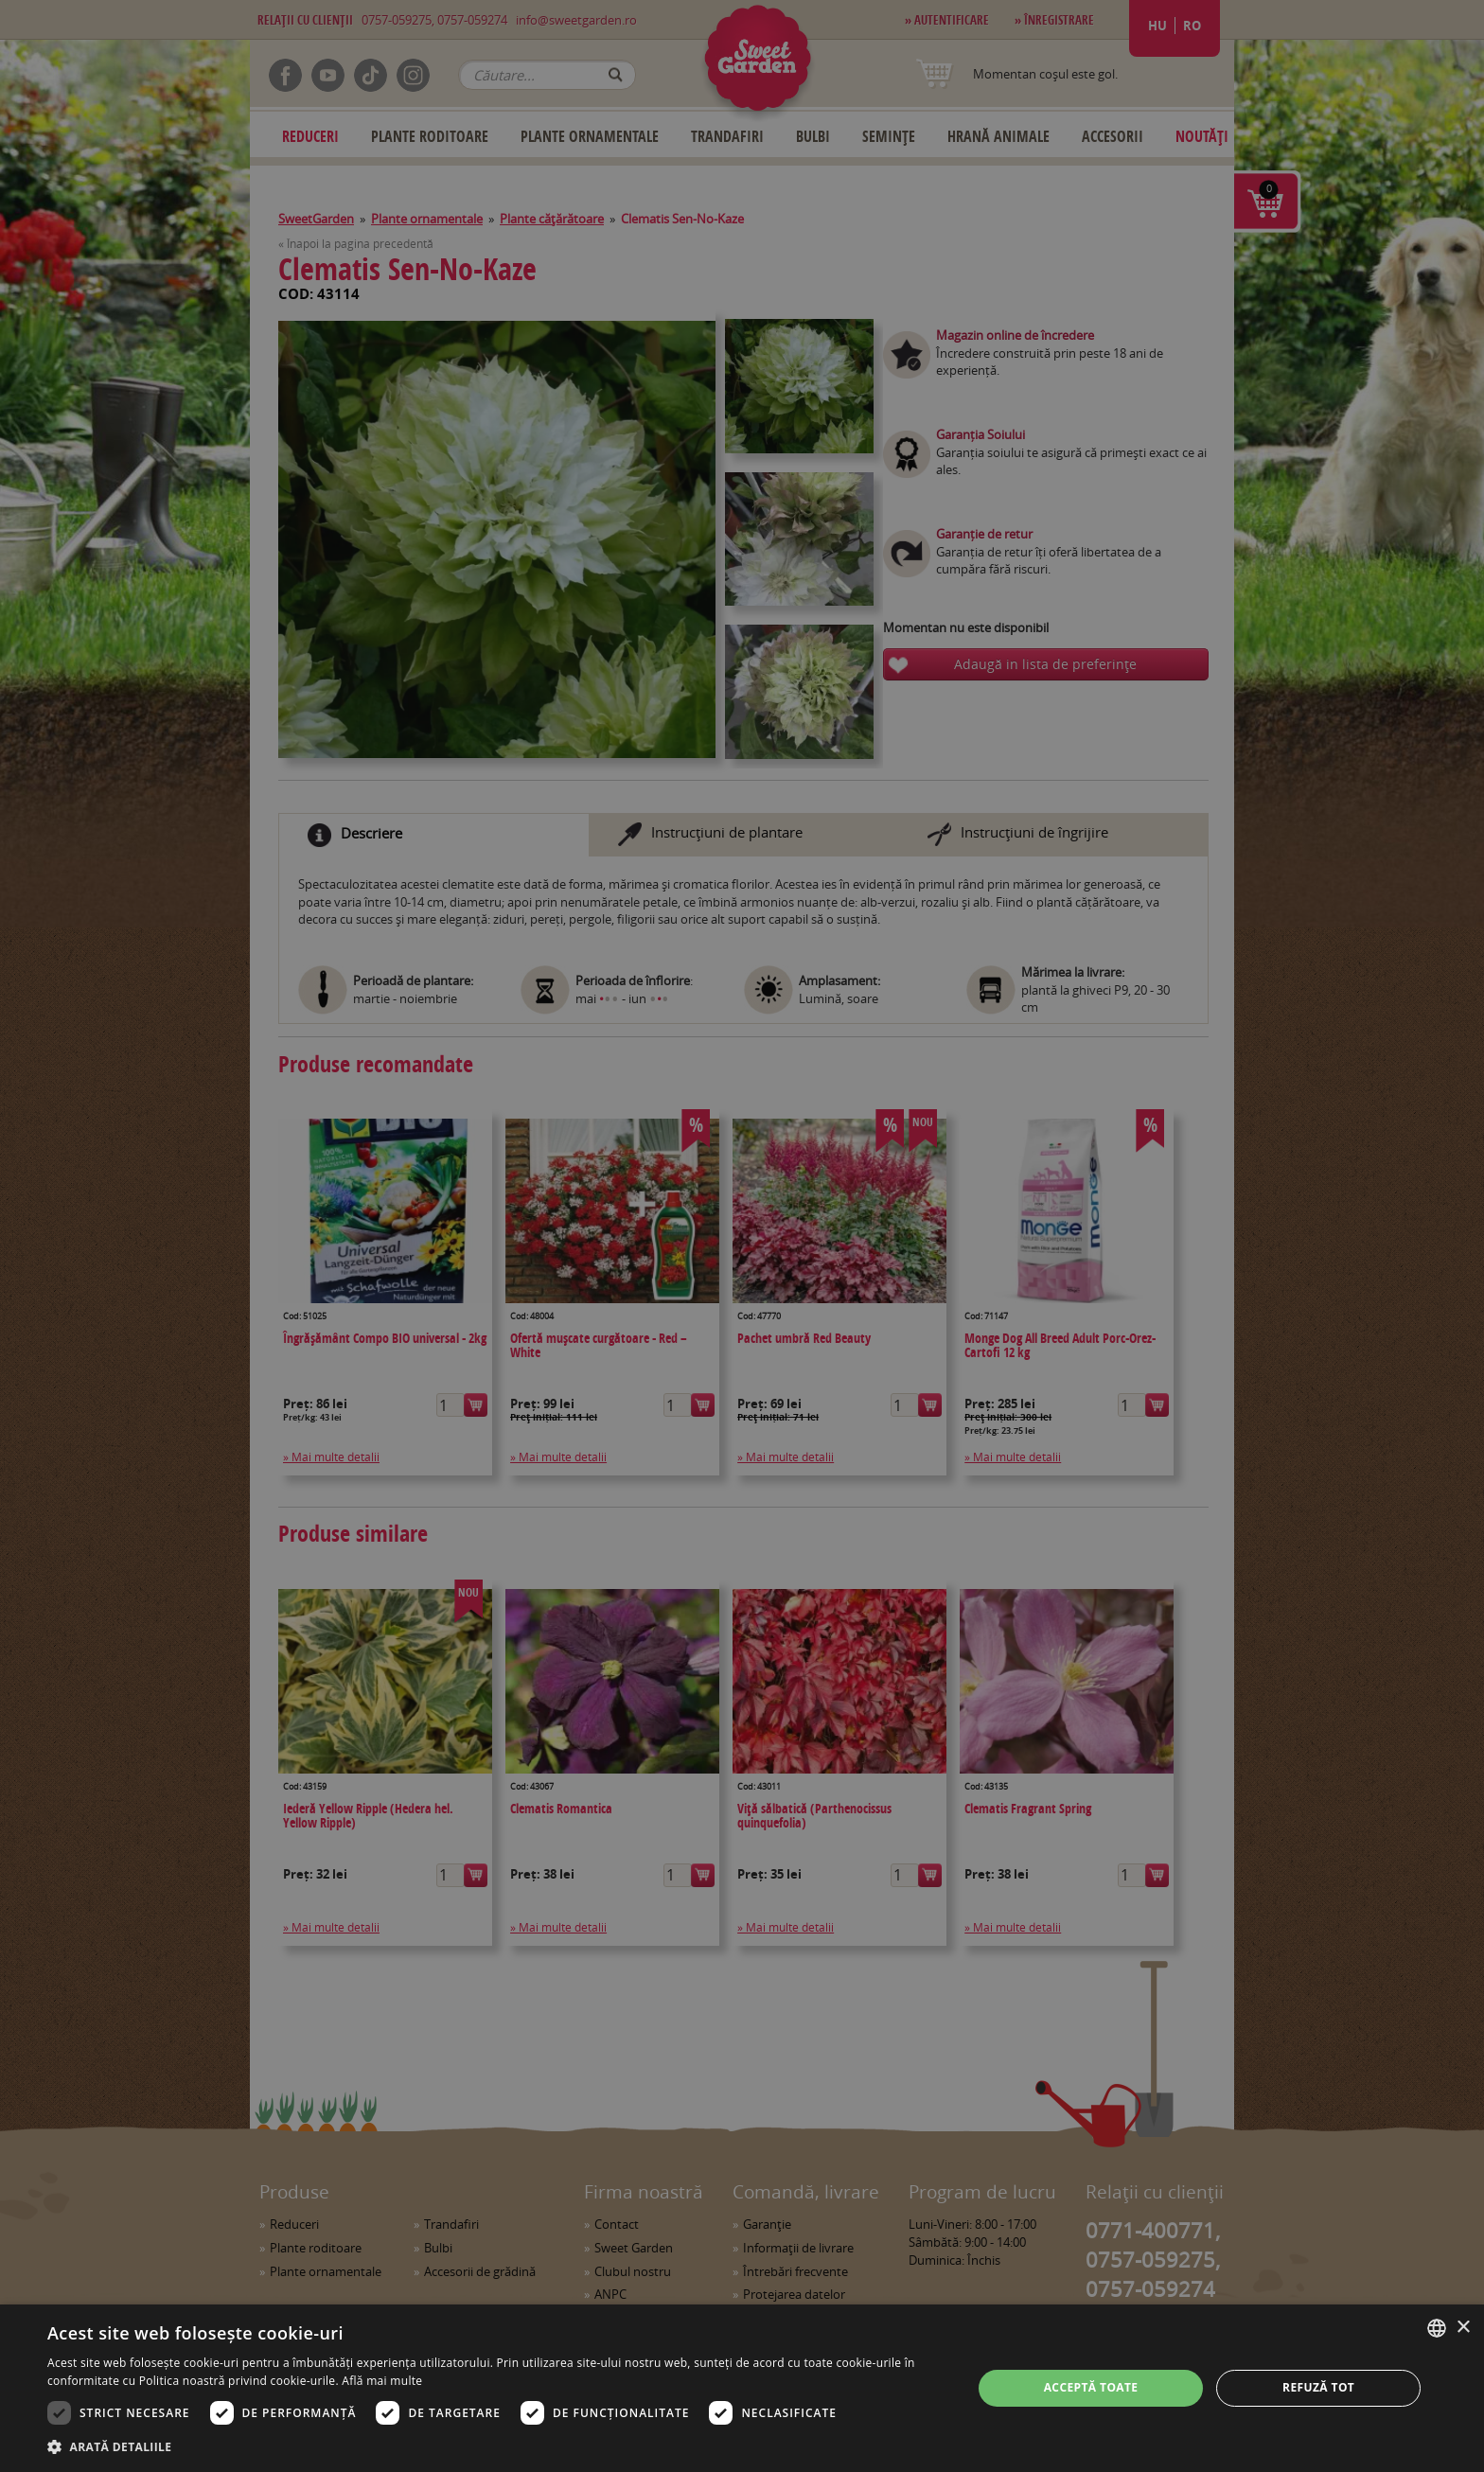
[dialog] (742, 2388)
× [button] (1463, 2328)
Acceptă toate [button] (1091, 2387)
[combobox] (1436, 2328)
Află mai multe (382, 2381)
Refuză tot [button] (1318, 2387)
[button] (496, 2446)
